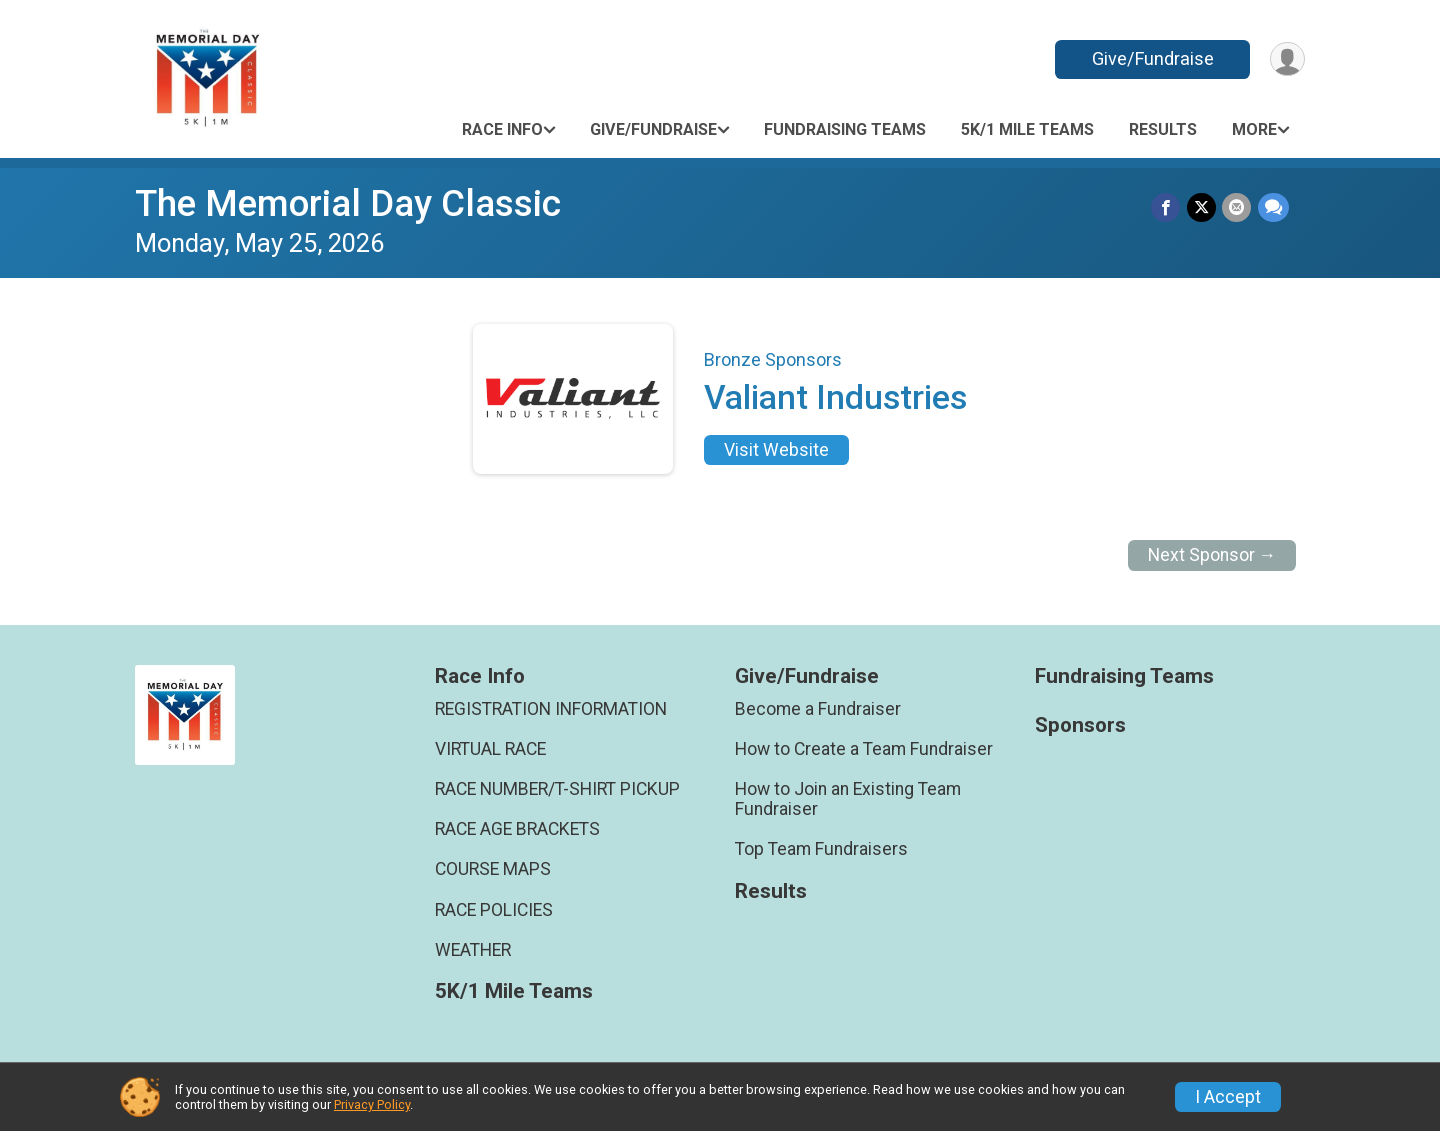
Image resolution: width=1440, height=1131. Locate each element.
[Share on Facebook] (1167, 207)
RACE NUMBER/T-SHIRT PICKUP (557, 789)
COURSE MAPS (493, 869)
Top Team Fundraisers (821, 849)
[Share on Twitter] (1202, 207)
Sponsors (1080, 725)
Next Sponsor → (1212, 555)
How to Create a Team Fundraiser (864, 749)
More (1254, 129)
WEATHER (473, 950)
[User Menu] (1286, 59)
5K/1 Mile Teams (1027, 129)
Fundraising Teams (845, 129)
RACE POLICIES (494, 910)
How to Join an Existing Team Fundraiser (848, 799)
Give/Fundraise (1151, 58)
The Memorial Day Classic (348, 203)
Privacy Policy (372, 1104)
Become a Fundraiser (818, 709)
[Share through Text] (1273, 207)
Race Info (502, 129)
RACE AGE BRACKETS (517, 829)
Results (1163, 129)
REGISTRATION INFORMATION (551, 709)
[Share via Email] (1237, 207)
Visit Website (776, 450)
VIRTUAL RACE (490, 749)
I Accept (1228, 1097)
